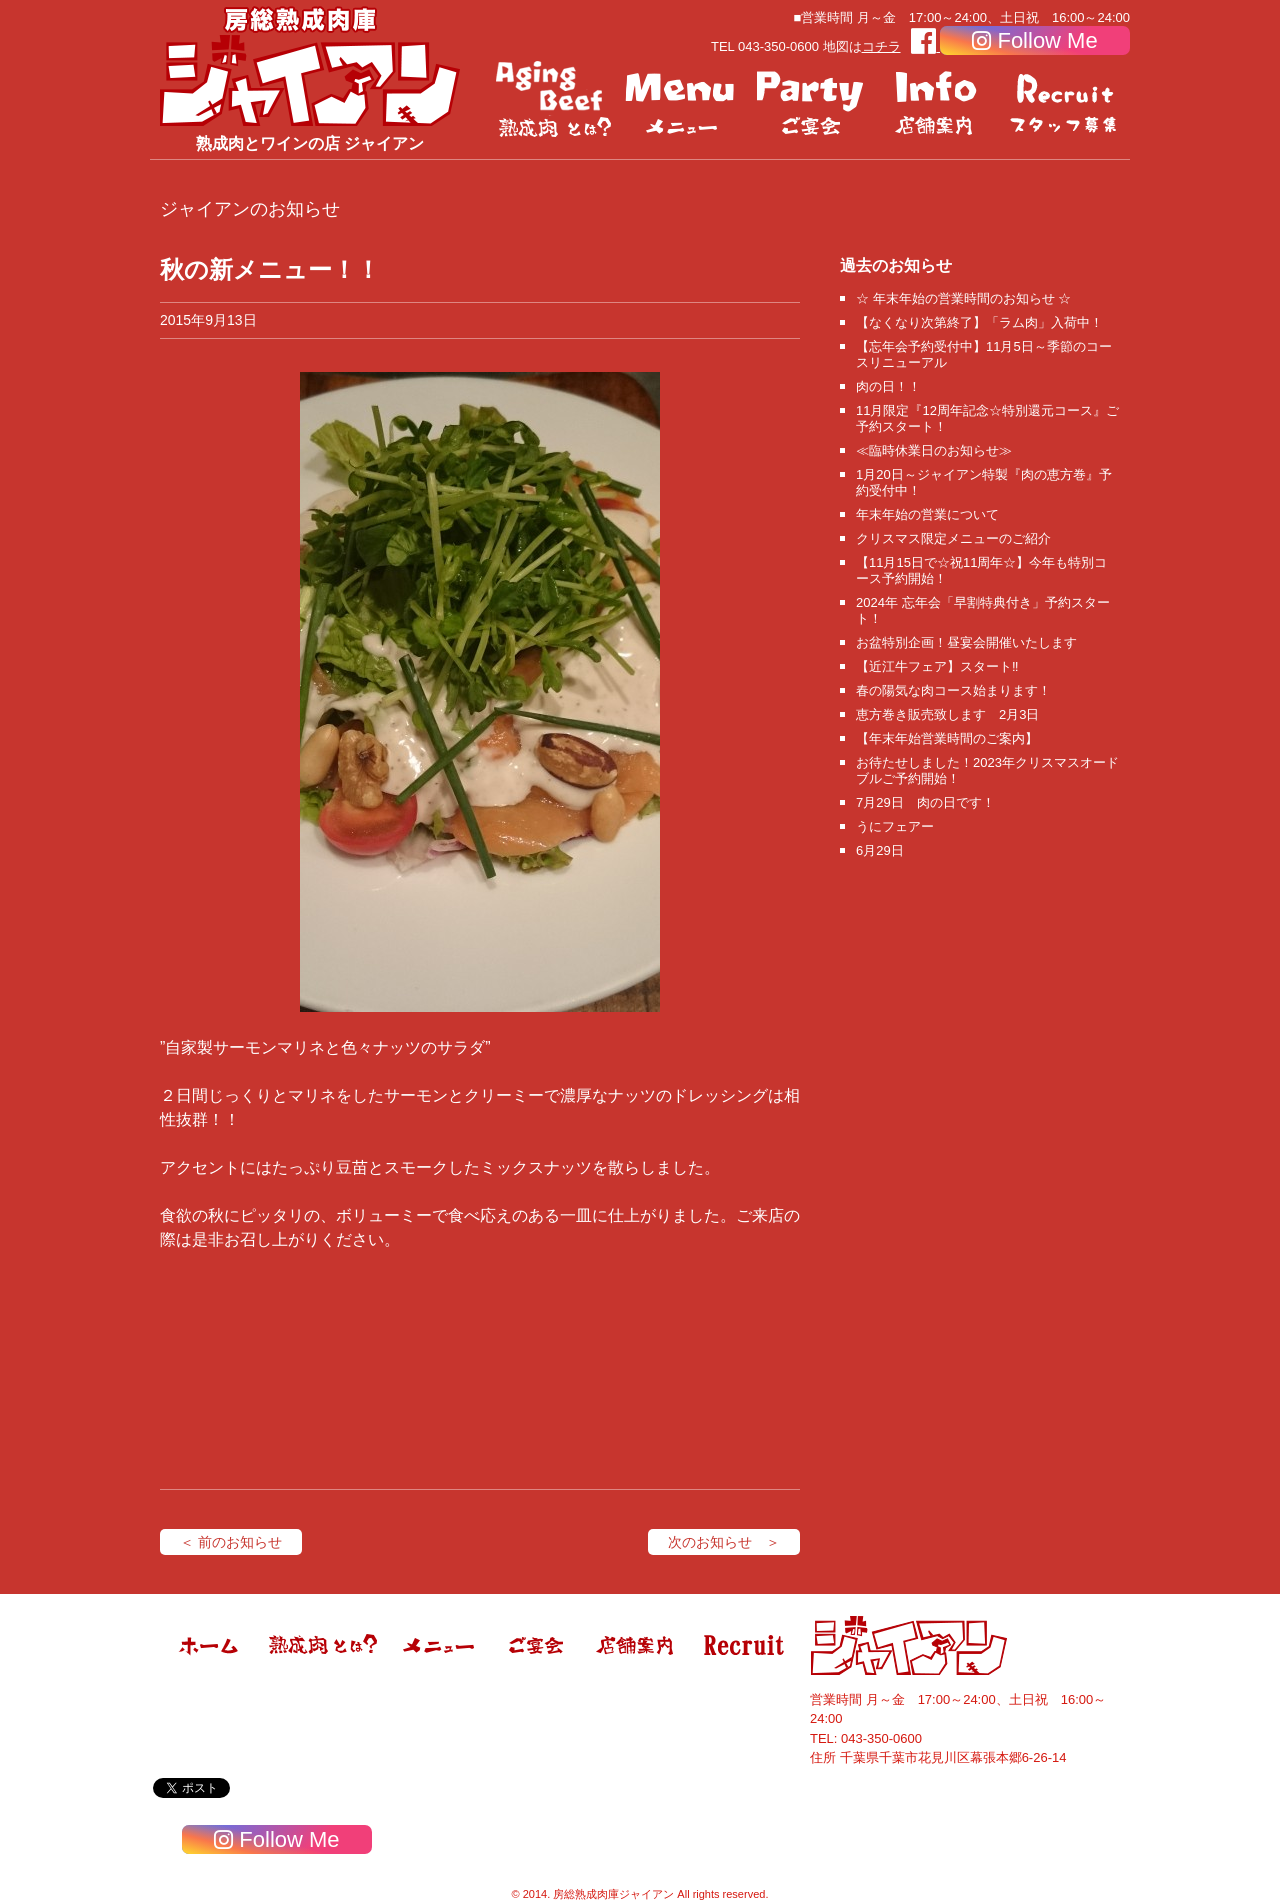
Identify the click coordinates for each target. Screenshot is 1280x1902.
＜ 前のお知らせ (231, 1542)
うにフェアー (895, 826)
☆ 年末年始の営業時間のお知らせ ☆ (963, 298)
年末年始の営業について (927, 514)
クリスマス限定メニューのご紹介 (953, 538)
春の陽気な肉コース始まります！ (953, 690)
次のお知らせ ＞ (724, 1542)
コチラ (881, 46)
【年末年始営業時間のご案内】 (947, 738)
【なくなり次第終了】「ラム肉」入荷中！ (979, 322)
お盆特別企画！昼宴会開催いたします (966, 642)
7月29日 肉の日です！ (925, 802)
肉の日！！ (888, 386)
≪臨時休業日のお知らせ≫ (934, 450)
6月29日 (880, 850)
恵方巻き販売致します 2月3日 (947, 714)
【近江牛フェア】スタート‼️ (937, 666)
